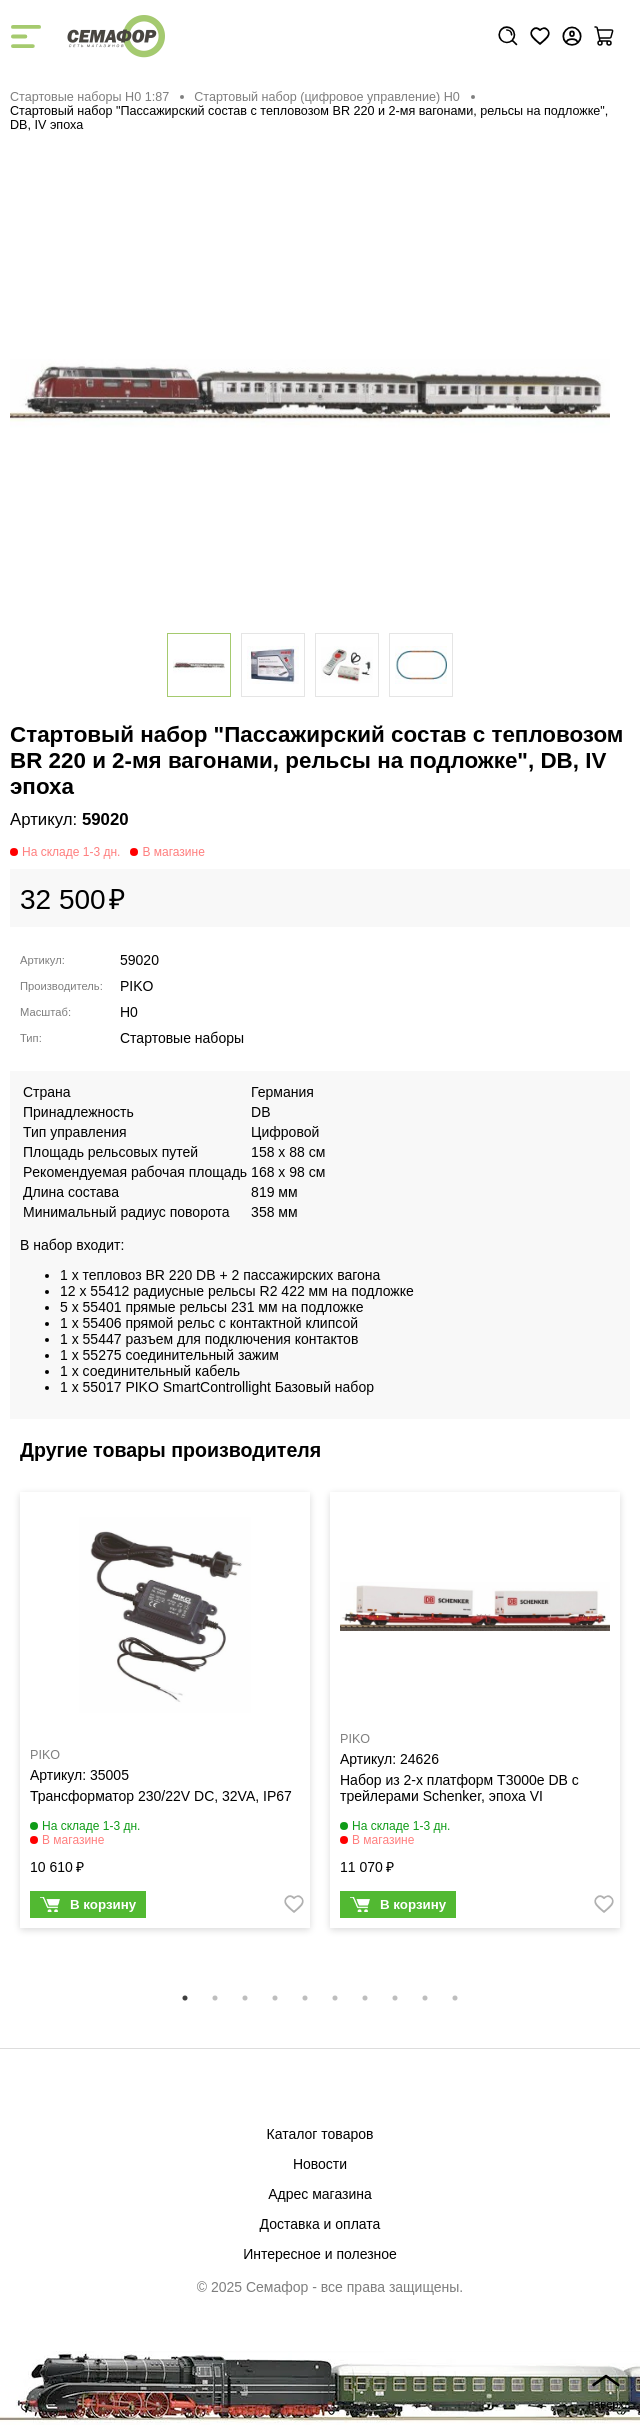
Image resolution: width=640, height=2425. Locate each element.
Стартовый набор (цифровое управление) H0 (327, 97)
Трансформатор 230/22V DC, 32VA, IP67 (161, 1796)
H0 (129, 1012)
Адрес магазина (320, 2194)
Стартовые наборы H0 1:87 (89, 97)
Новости (320, 2164)
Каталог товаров (320, 2134)
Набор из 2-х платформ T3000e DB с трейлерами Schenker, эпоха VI (459, 1788)
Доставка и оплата (320, 2224)
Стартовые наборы (182, 1038)
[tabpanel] (165, 1715)
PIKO (136, 986)
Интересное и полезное (320, 2254)
